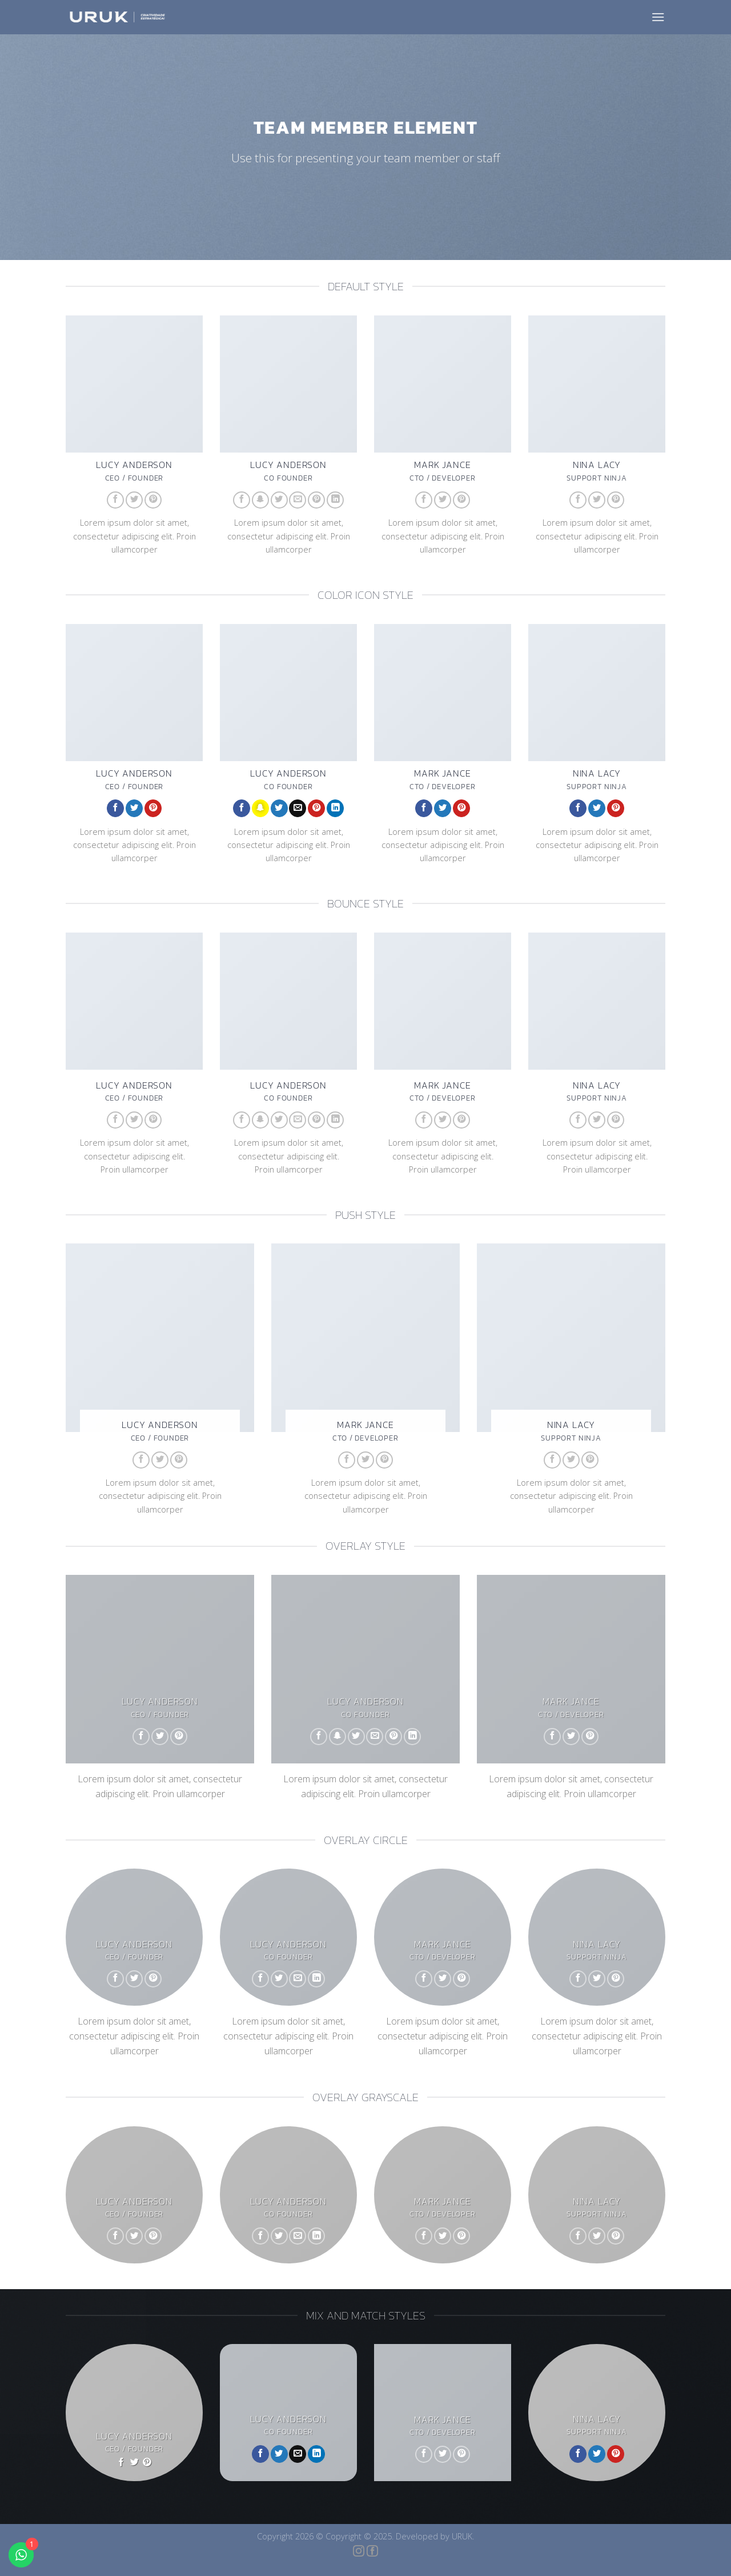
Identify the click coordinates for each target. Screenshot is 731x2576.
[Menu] (658, 17)
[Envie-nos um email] (297, 500)
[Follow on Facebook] (115, 500)
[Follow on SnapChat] (260, 500)
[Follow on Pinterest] (153, 500)
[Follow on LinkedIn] (335, 500)
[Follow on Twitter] (134, 500)
